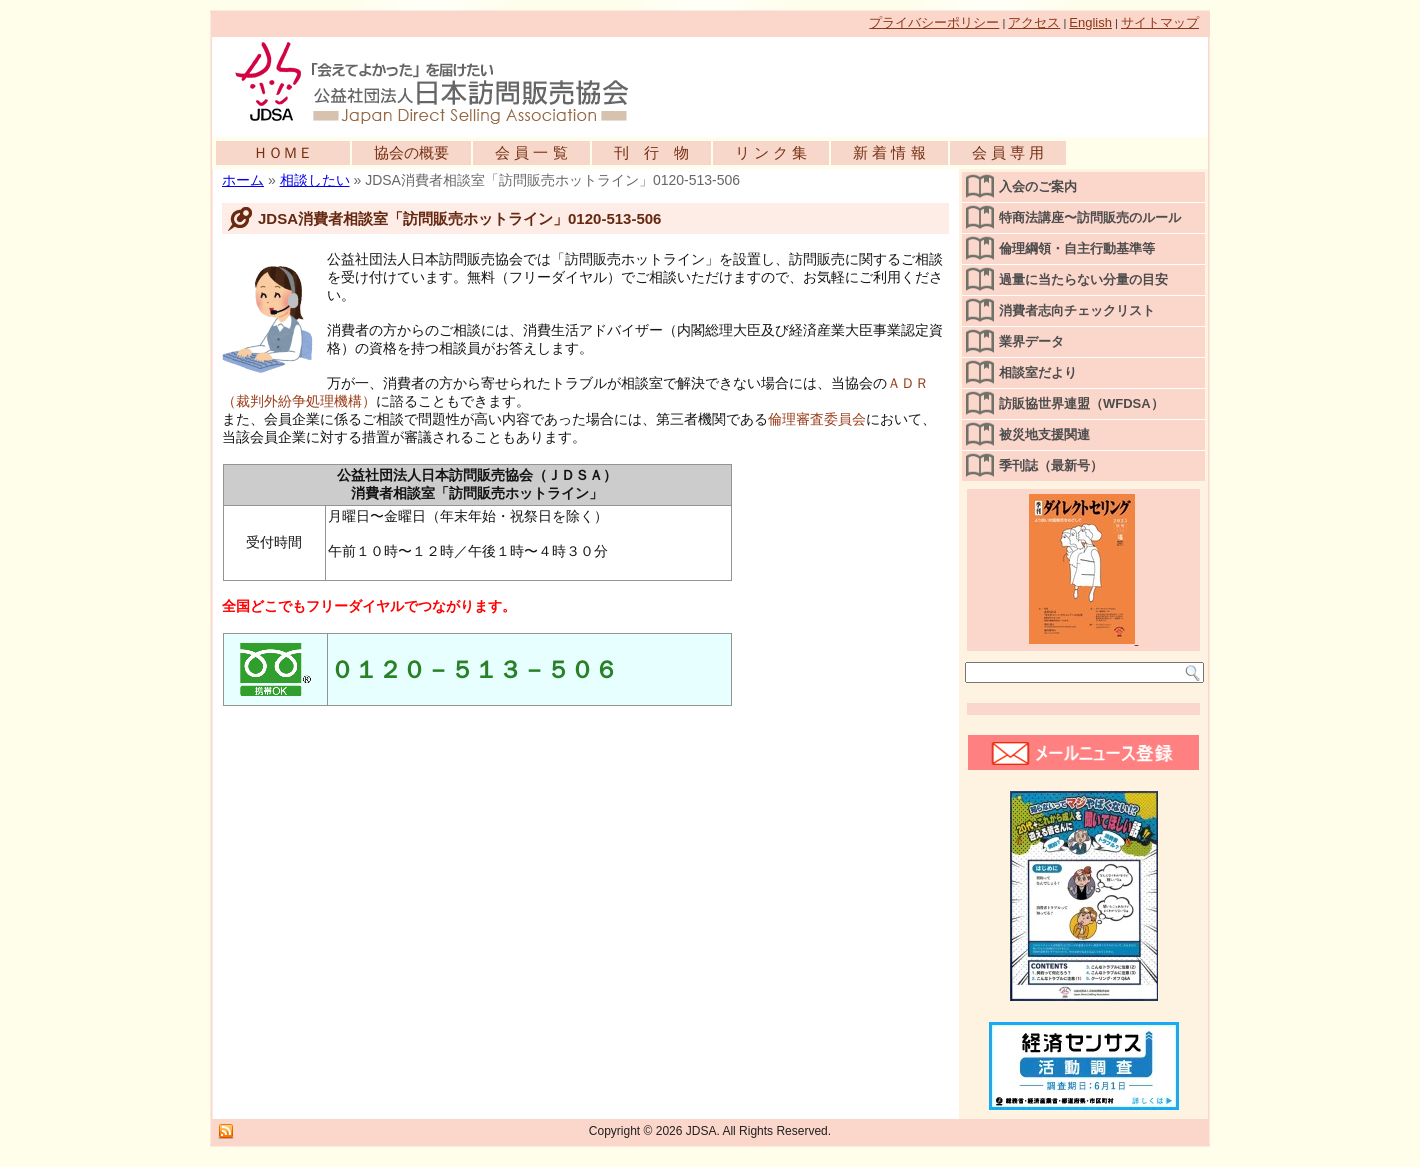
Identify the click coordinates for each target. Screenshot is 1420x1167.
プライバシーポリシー (934, 22)
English (1090, 22)
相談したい (315, 180)
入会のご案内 (1038, 186)
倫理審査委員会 (817, 419)
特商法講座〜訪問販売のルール (1090, 217)
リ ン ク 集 (771, 152)
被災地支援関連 (1044, 434)
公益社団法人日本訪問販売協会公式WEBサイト (442, 82)
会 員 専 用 (1008, 152)
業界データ (1031, 341)
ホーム (243, 180)
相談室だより (1038, 372)
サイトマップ (1160, 22)
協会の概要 (411, 152)
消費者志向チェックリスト (1077, 310)
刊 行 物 (651, 152)
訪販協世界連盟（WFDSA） (1081, 403)
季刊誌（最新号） (1051, 465)
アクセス (1034, 22)
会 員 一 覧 (531, 152)
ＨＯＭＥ (283, 152)
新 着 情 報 (889, 152)
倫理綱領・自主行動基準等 (1077, 248)
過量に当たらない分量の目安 (1083, 279)
